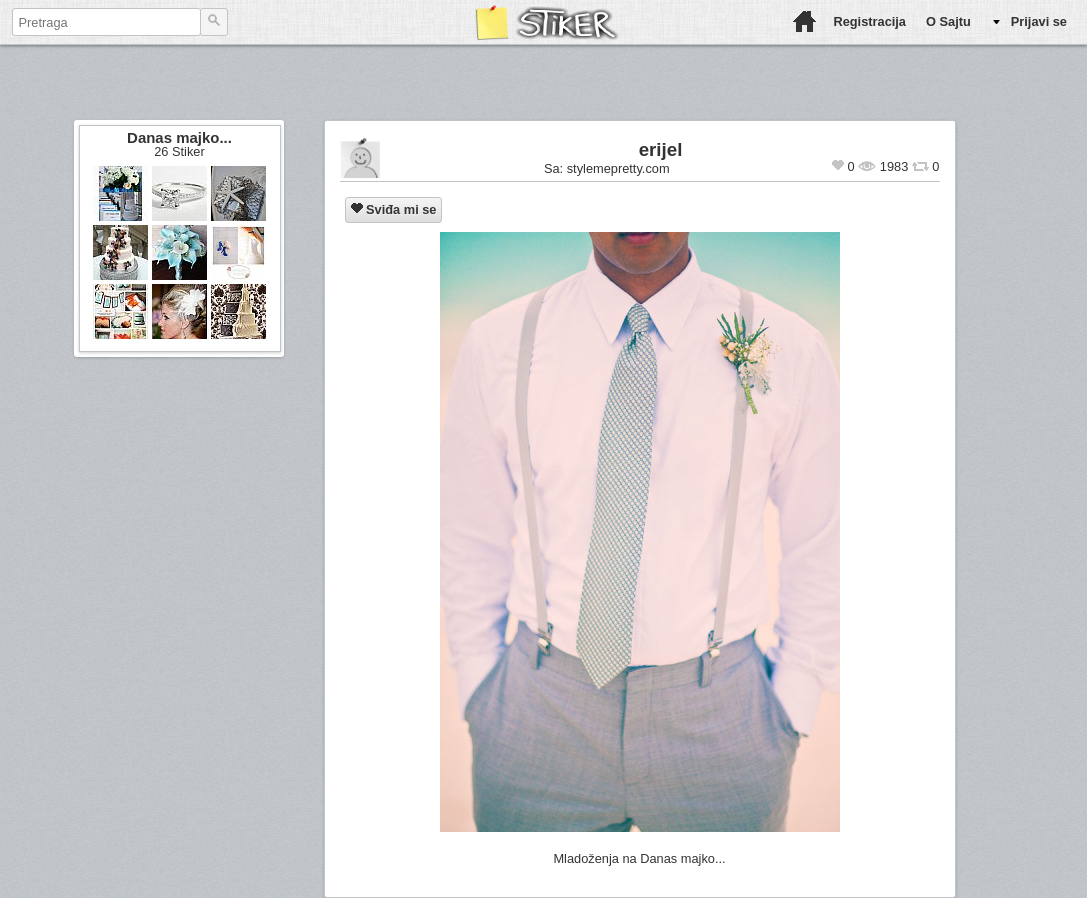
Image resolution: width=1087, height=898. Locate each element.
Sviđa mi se (394, 209)
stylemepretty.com (618, 168)
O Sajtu (948, 21)
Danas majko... (179, 137)
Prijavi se (1039, 21)
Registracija (869, 21)
